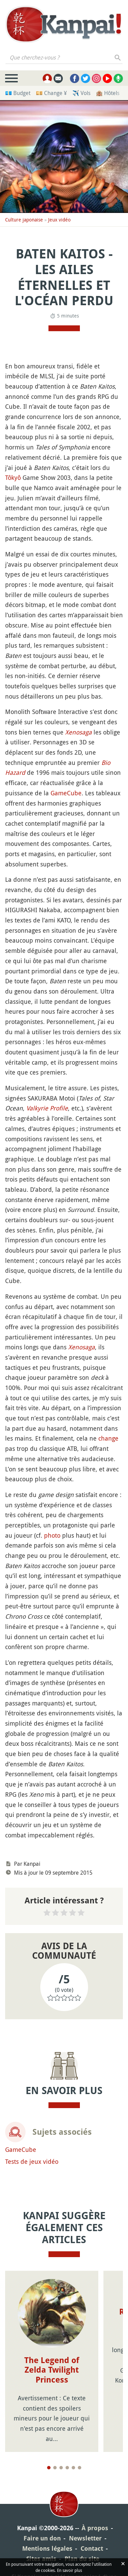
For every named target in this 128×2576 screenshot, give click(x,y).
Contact (92, 2548)
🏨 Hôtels (107, 93)
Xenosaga (78, 732)
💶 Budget (17, 93)
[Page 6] (79, 2467)
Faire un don (42, 2538)
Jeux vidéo (59, 219)
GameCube (66, 793)
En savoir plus (69, 2570)
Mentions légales (47, 2548)
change (108, 1438)
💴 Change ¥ (51, 93)
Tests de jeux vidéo (31, 2161)
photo (52, 1535)
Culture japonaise (24, 219)
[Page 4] (67, 2467)
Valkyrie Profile (47, 1108)
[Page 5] (73, 2467)
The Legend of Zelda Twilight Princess (51, 2370)
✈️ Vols (81, 93)
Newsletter (85, 2538)
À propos (95, 2528)
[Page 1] (49, 2467)
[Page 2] (55, 2467)
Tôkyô (13, 477)
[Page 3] (61, 2467)
